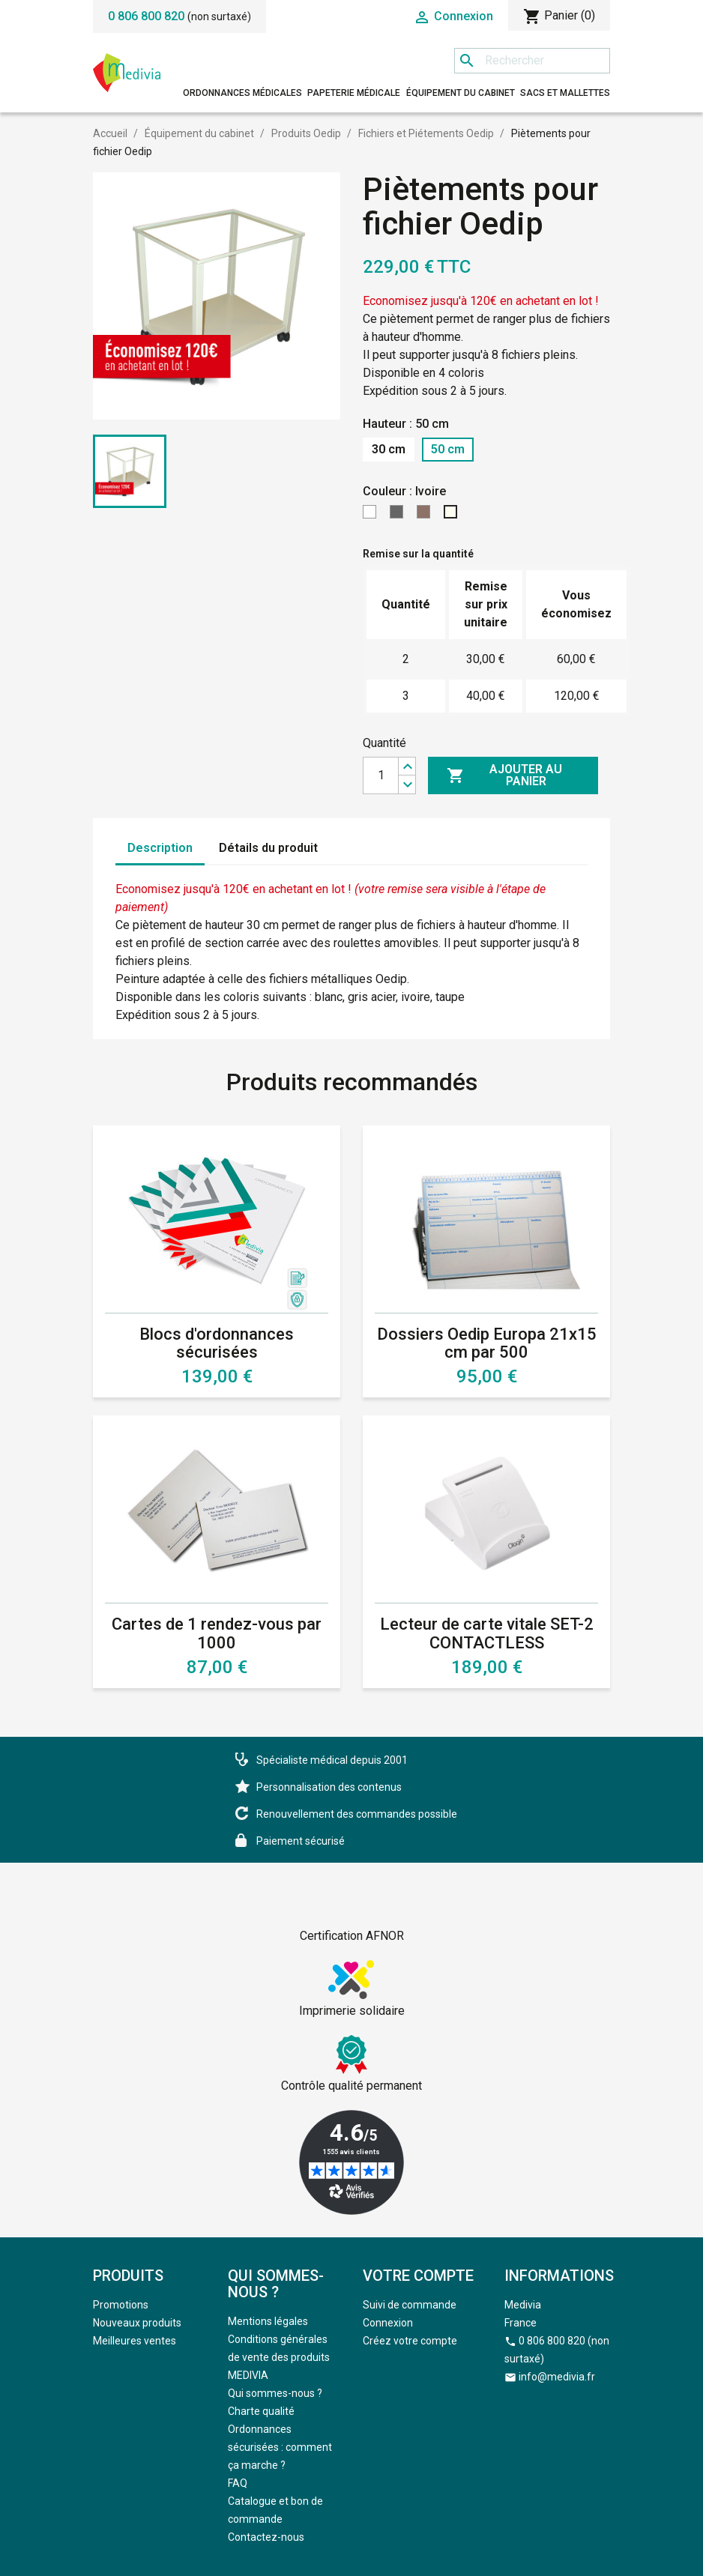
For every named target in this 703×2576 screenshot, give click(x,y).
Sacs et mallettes (565, 93)
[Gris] (399, 516)
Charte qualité (261, 2411)
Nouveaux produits (137, 2323)
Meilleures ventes (134, 2341)
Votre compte (418, 2276)
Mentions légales (268, 2321)
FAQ (237, 2483)
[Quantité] (381, 775)
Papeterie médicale (353, 93)
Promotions (120, 2305)
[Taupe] (426, 516)
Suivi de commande (409, 2305)
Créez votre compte (410, 2341)
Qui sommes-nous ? (275, 2393)
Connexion (388, 2323)
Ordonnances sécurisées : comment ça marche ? (280, 2447)
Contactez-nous (266, 2537)
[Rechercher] (532, 60)
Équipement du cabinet (460, 93)
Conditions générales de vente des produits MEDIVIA (279, 2357)
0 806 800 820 (146, 16)
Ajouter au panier (504, 775)
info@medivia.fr (557, 2377)
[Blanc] (372, 516)
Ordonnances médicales (242, 93)
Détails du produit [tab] (268, 848)
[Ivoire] (453, 516)
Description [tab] (160, 848)
